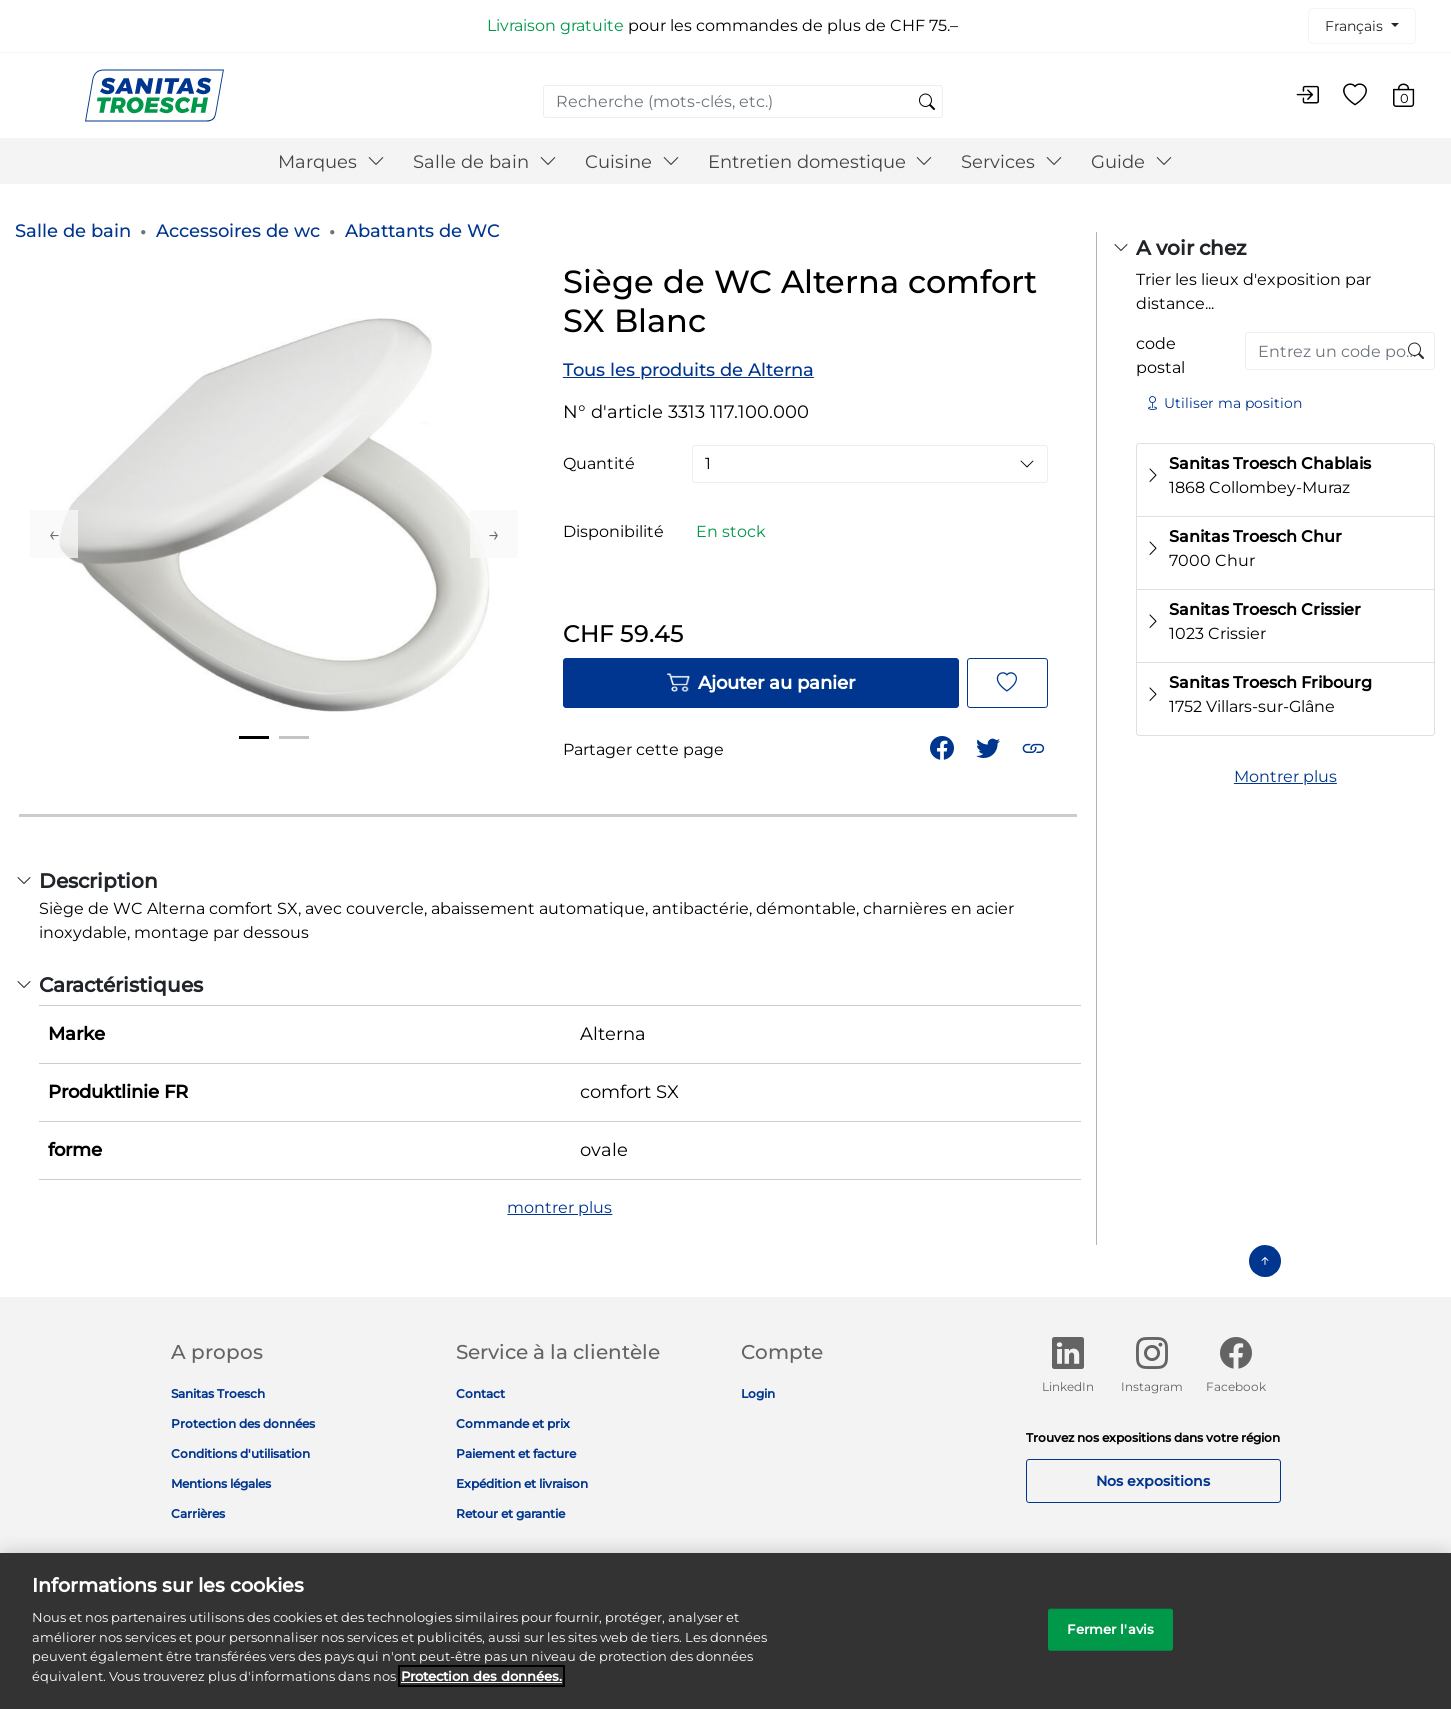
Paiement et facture (516, 1453)
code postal (1160, 355)
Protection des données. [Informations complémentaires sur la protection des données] (481, 1688)
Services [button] (1012, 162)
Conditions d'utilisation (240, 1453)
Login (758, 1393)
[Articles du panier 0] (1413, 98)
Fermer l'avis (1110, 1642)
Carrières (198, 1513)
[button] (1035, 746)
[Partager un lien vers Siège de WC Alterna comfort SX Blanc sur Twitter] (990, 746)
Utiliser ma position (1223, 403)
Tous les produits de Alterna (688, 370)
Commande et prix (513, 1423)
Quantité (599, 464)
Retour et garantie (510, 1513)
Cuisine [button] (632, 162)
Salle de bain (73, 231)
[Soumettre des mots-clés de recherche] (927, 103)
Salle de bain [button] (485, 162)
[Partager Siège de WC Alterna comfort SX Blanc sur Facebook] (944, 746)
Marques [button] (331, 162)
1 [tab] (254, 737)
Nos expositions (1153, 1481)
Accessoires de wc (238, 231)
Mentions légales (221, 1483)
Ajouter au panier (760, 683)
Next (494, 534)
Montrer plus (1285, 776)
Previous (54, 534)
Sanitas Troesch (218, 1393)
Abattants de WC (422, 231)
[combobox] (743, 101)
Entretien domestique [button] (821, 162)
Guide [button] (1132, 162)
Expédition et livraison (522, 1483)
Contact (480, 1393)
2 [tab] (294, 737)
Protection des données (243, 1423)
